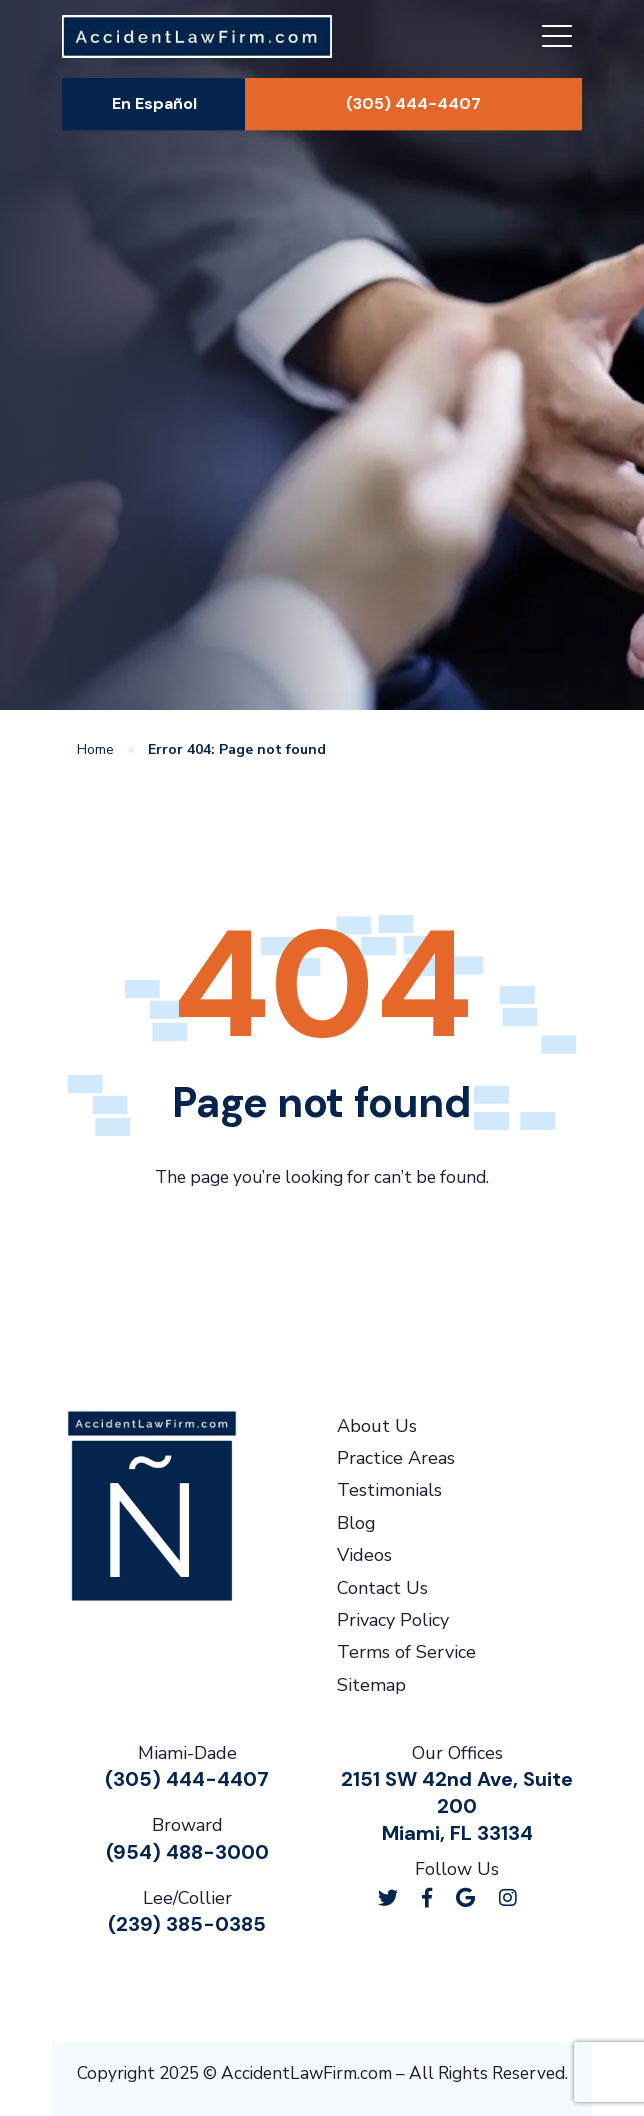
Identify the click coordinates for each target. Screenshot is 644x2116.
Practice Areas (396, 1458)
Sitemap (371, 1685)
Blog (356, 1523)
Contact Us (382, 1588)
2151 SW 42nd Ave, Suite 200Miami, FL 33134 (457, 1806)
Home (95, 749)
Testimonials (389, 1490)
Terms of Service (406, 1652)
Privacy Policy (393, 1620)
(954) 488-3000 (187, 1852)
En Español (154, 103)
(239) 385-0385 (187, 1924)
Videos (364, 1555)
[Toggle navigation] (557, 39)
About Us (377, 1426)
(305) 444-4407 (413, 103)
